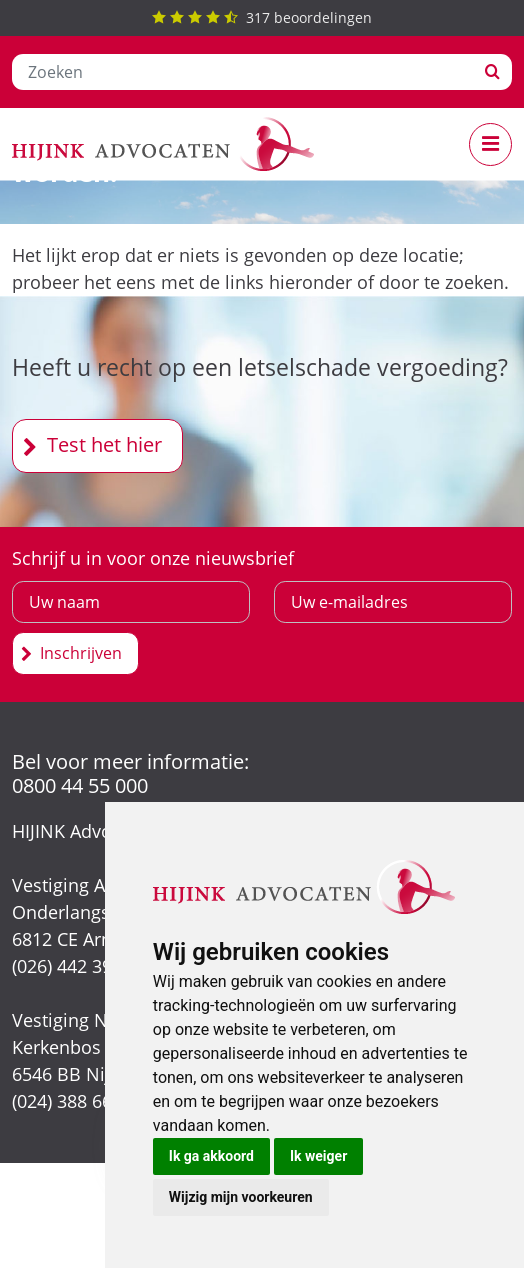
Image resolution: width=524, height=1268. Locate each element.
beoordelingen (262, 17)
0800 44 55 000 (80, 785)
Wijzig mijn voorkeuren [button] (241, 1197)
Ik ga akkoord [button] (211, 1156)
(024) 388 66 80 (74, 1101)
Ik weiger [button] (318, 1156)
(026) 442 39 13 (74, 966)
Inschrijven (81, 653)
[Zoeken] (243, 72)
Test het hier (104, 444)
